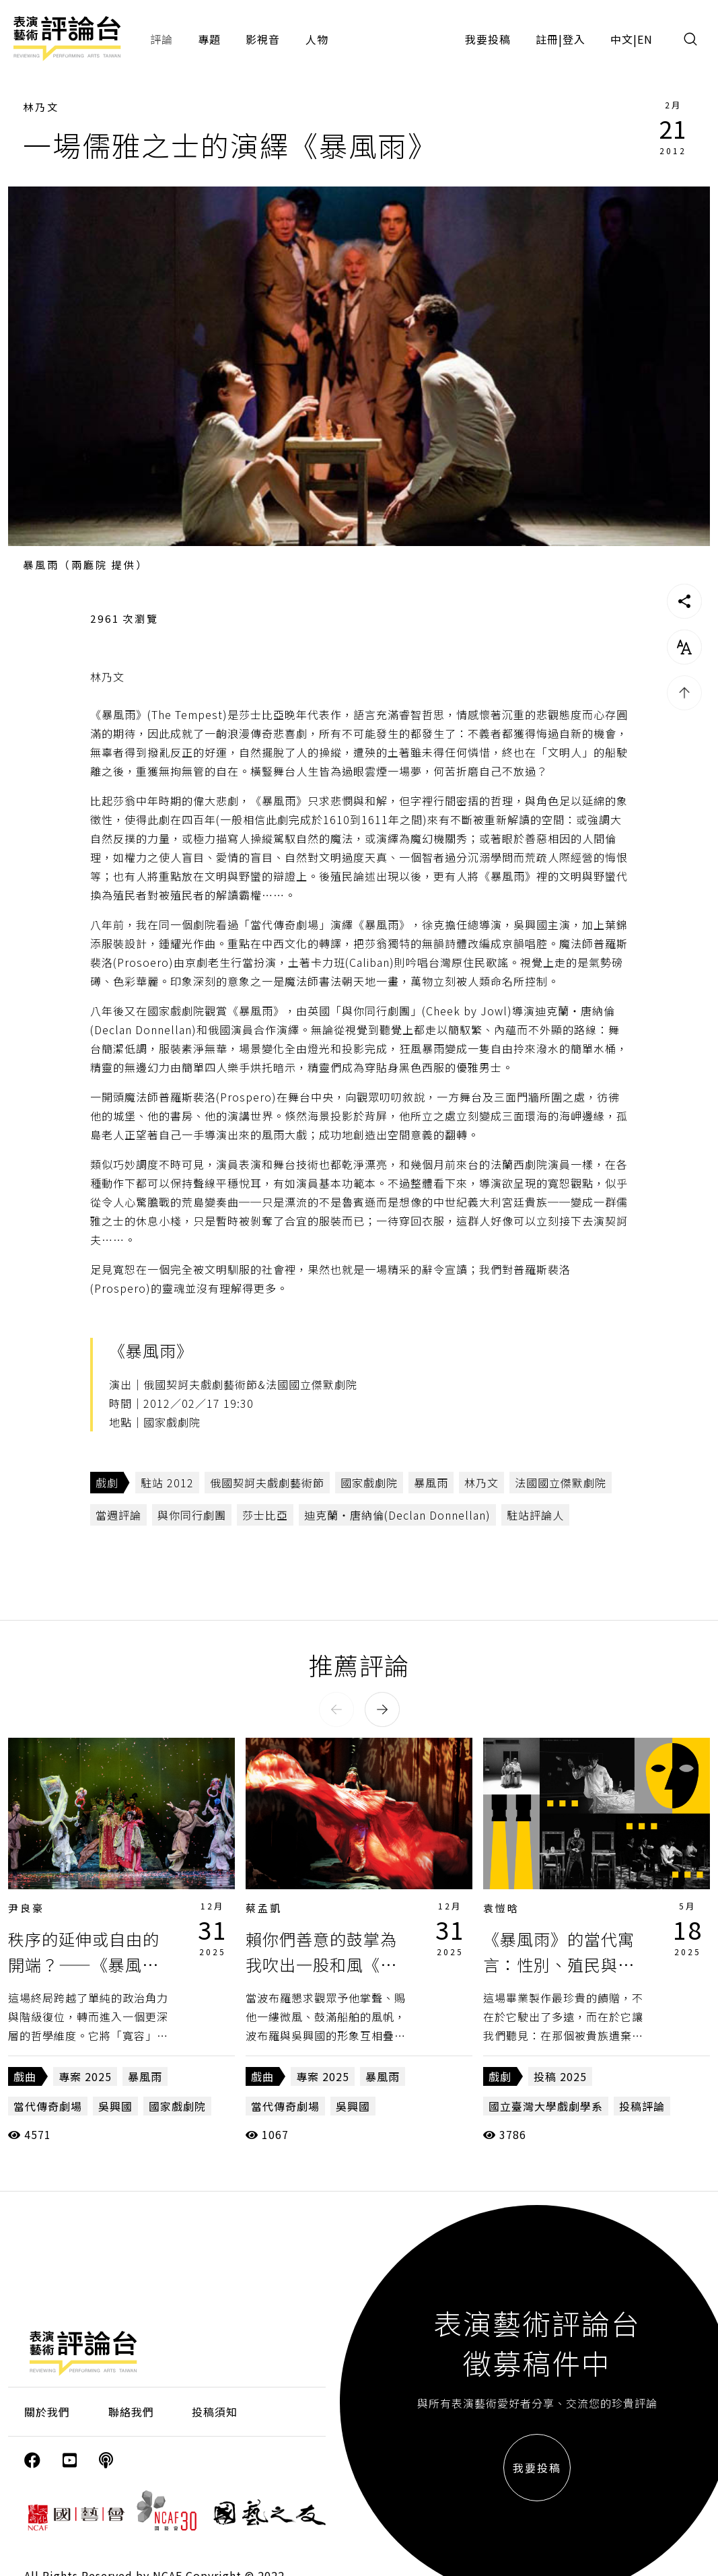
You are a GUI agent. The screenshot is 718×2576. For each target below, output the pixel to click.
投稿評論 (642, 2106)
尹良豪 (26, 1908)
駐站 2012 (167, 1483)
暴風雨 (431, 1483)
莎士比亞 (265, 1515)
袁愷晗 (501, 1908)
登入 (574, 39)
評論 (161, 39)
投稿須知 (215, 2412)
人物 (317, 39)
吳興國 (115, 2106)
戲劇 (107, 1483)
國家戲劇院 (369, 1483)
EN (645, 39)
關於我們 (47, 2412)
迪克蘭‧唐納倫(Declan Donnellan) (397, 1515)
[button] (336, 1709)
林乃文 (41, 107)
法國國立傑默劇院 (560, 1483)
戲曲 (24, 2076)
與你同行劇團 (191, 1515)
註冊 (547, 39)
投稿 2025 (560, 2076)
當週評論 (118, 1515)
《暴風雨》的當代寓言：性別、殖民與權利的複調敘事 (559, 1964)
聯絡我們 (131, 2412)
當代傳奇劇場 (47, 2106)
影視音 (263, 39)
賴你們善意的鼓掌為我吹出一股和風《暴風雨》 (321, 1964)
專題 (209, 39)
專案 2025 (85, 2076)
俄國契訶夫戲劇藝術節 (267, 1483)
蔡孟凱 (264, 1908)
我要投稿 (488, 39)
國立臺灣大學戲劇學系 (546, 2106)
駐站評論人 (535, 1515)
